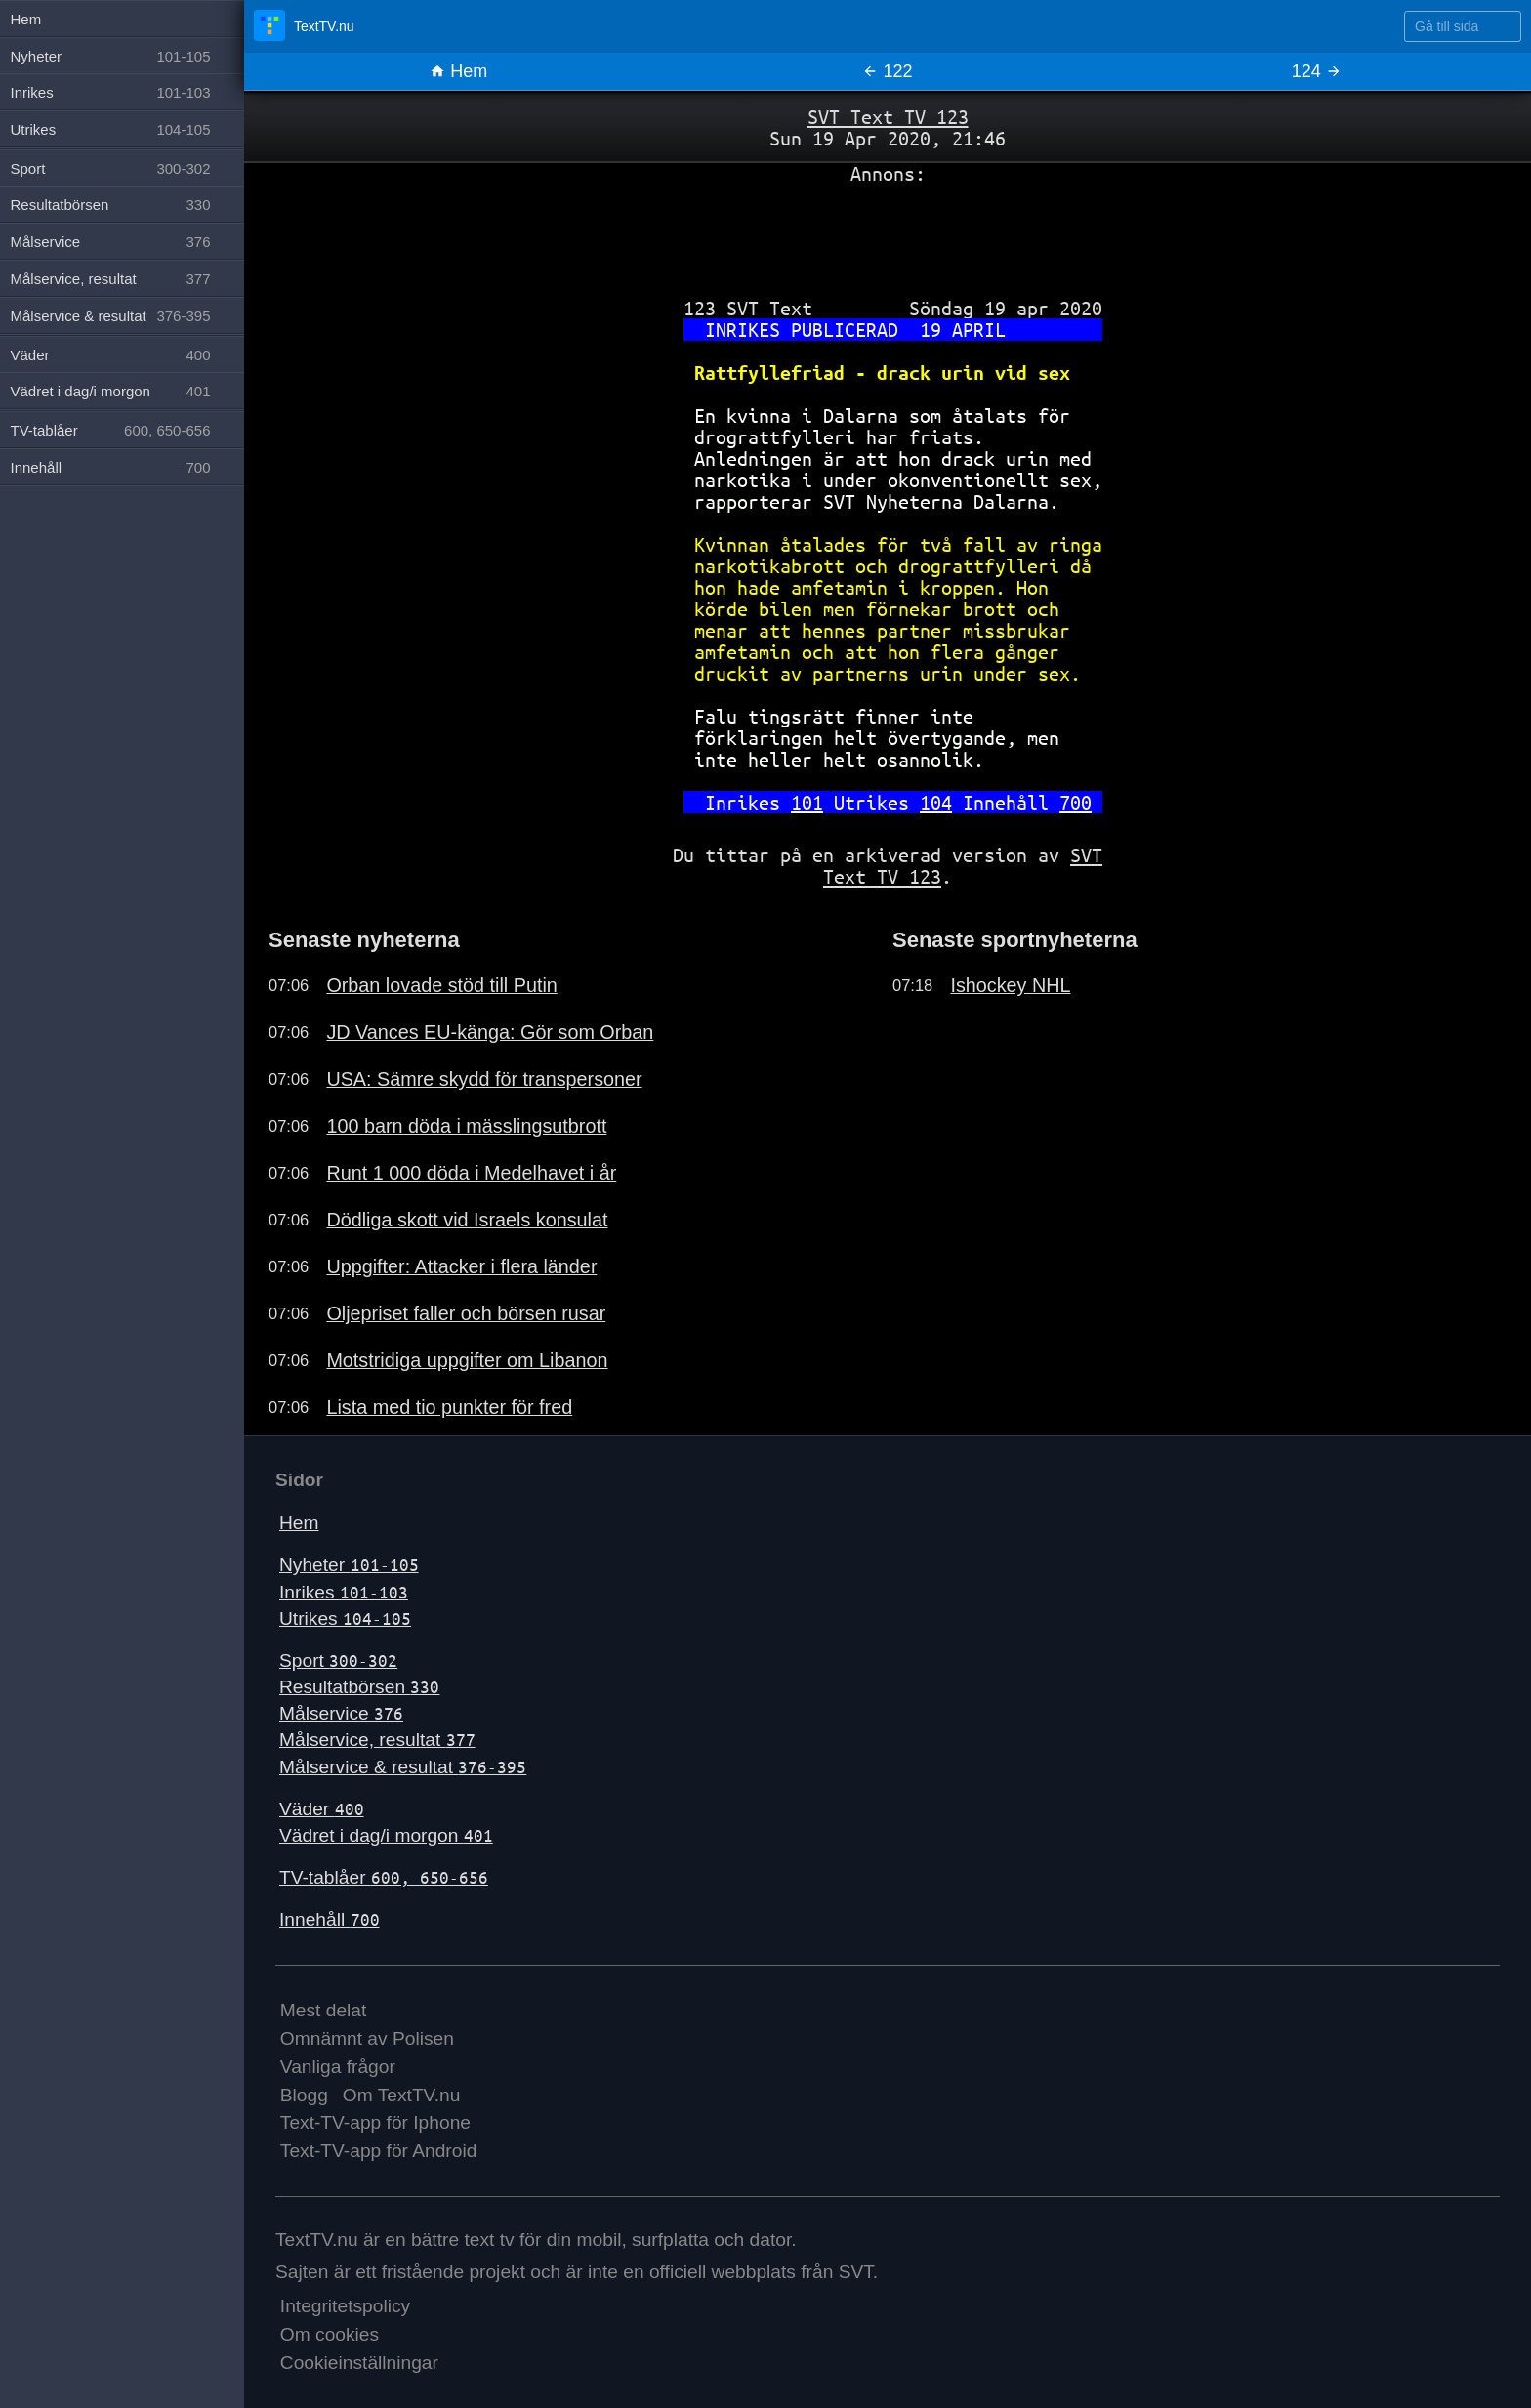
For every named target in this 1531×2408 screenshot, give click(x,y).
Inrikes (343, 1592)
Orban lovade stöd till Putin (441, 985)
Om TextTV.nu (402, 2095)
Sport (338, 1660)
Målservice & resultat (402, 1767)
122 (887, 71)
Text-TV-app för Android (378, 2150)
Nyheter (349, 1565)
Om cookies (329, 2334)
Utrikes (345, 1618)
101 (807, 802)
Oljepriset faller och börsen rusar (465, 1313)
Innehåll (329, 1919)
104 (936, 802)
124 (1317, 71)
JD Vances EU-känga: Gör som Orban (489, 1032)
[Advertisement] (887, 233)
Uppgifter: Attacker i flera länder (461, 1266)
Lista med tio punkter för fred (449, 1407)
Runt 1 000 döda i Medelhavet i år (471, 1172)
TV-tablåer (383, 1877)
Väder (321, 1809)
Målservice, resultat (377, 1739)
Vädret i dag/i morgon (386, 1835)
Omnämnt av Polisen (367, 2038)
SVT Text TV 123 (888, 116)
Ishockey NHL (1010, 985)
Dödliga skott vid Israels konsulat (466, 1219)
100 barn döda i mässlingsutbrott (466, 1126)
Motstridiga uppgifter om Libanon (466, 1360)
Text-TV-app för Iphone (375, 2122)
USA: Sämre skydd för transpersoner (483, 1079)
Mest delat (323, 2010)
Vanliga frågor (337, 2066)
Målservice (341, 1713)
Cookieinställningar (359, 2362)
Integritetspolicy (345, 2306)
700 (1075, 802)
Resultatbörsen (359, 1687)
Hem (458, 71)
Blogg (304, 2095)
